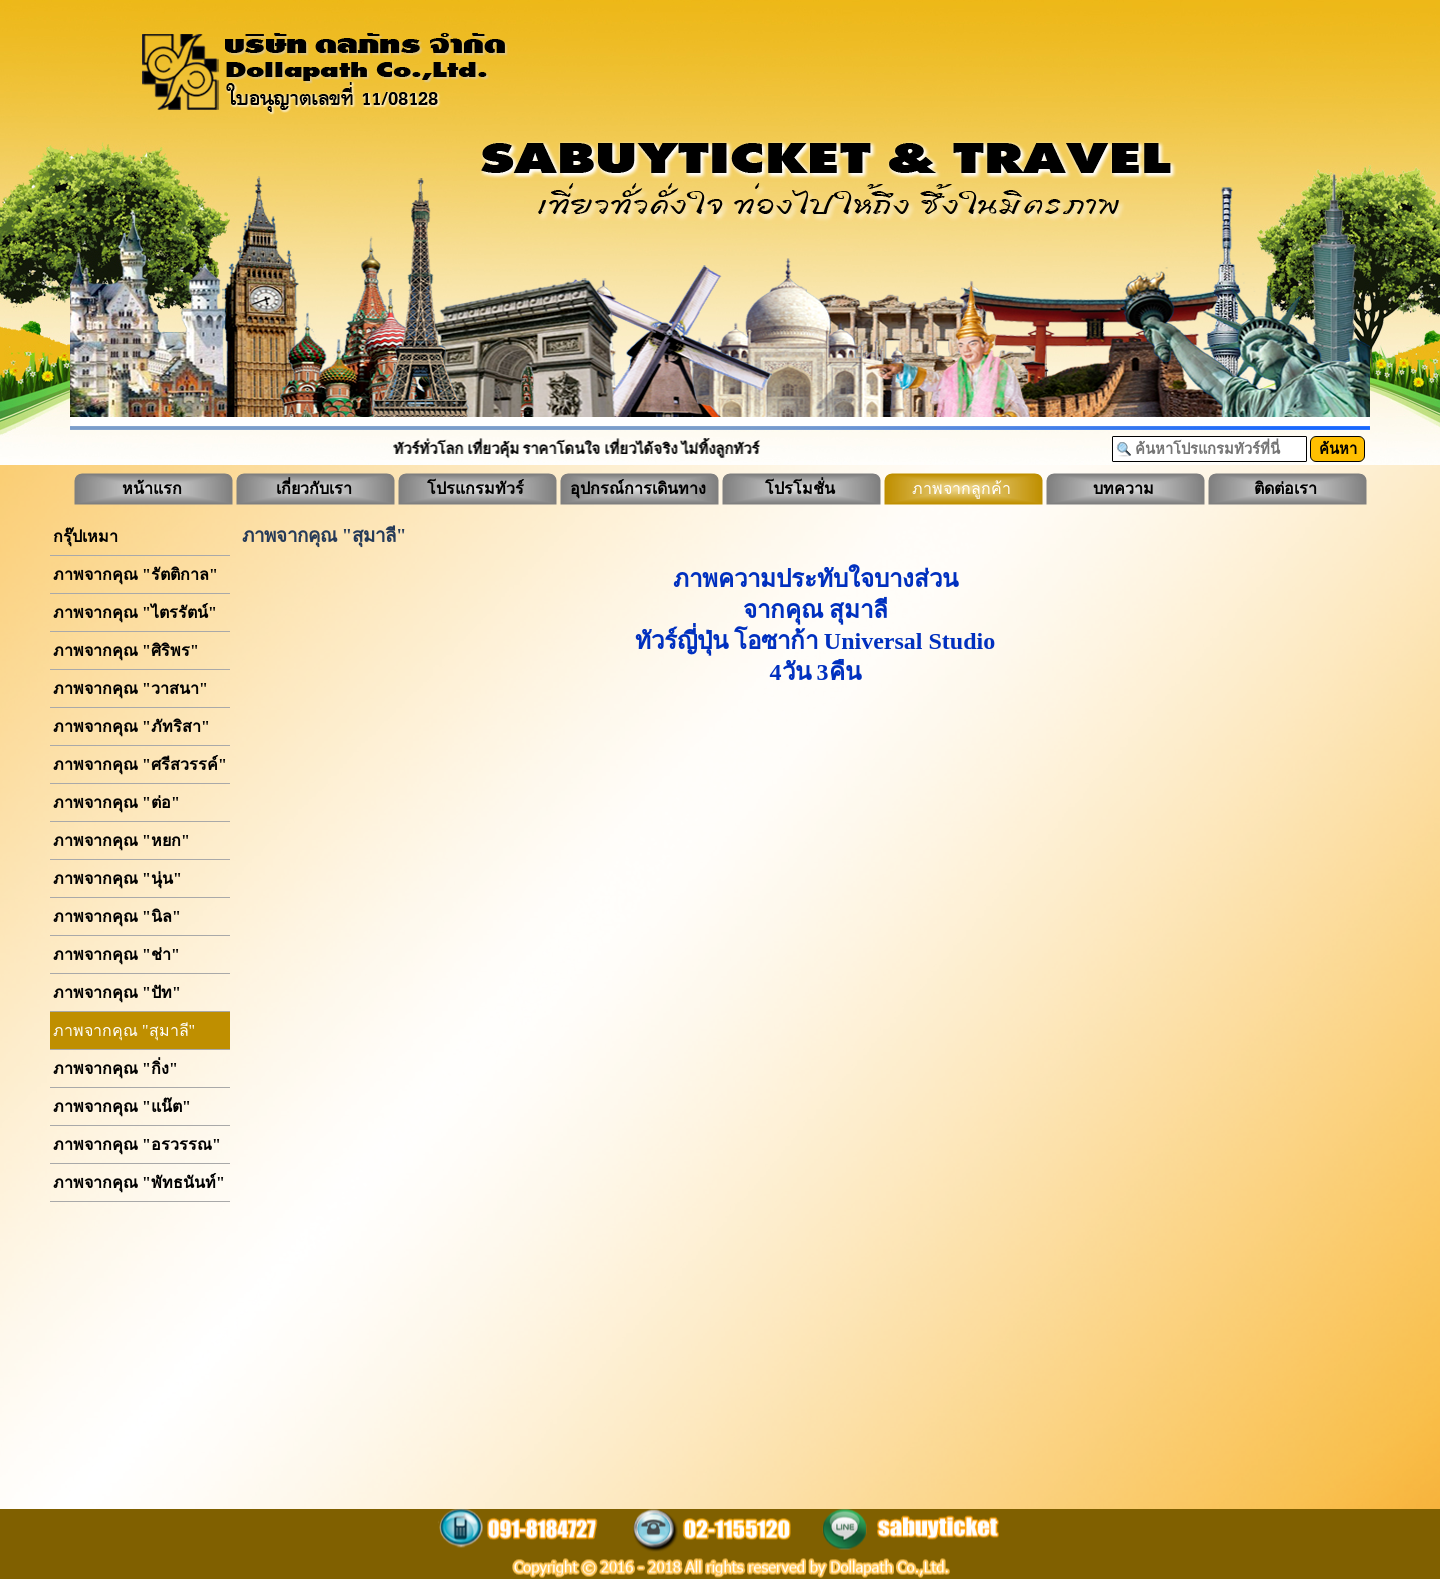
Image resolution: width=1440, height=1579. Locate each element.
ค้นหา (1338, 449)
